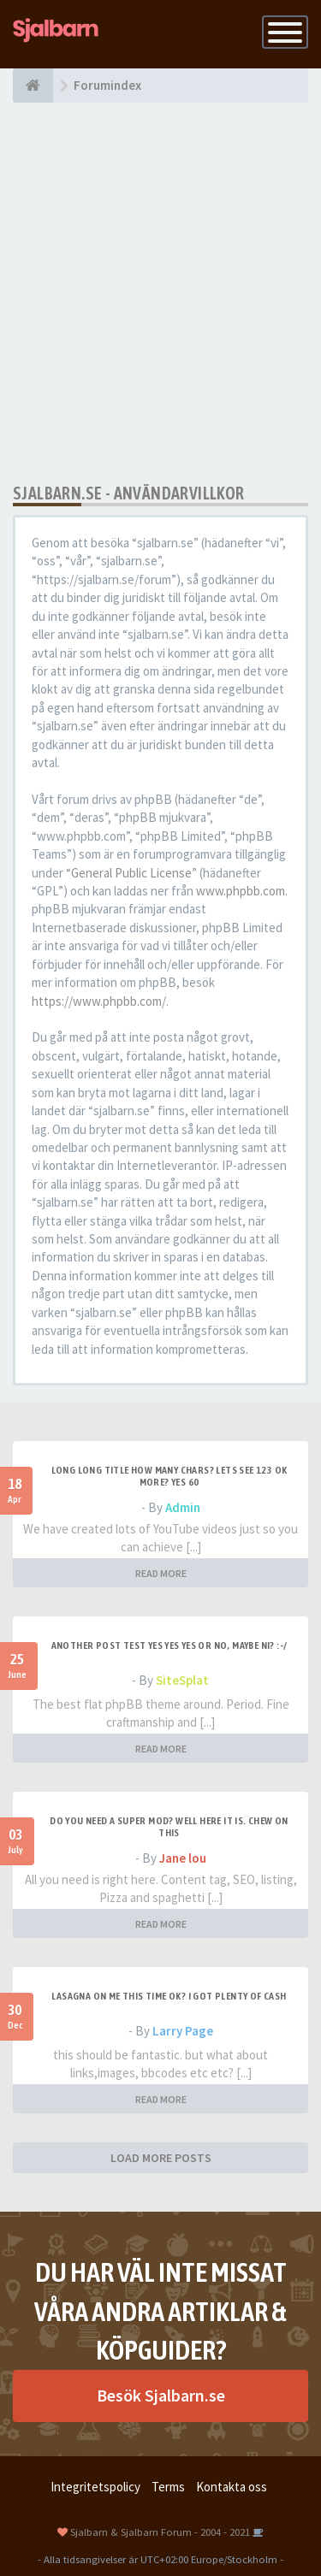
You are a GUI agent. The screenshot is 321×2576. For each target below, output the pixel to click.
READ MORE (161, 1573)
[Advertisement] (160, 293)
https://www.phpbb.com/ (99, 1001)
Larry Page (182, 2031)
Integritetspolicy (95, 2487)
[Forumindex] (33, 85)
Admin (182, 1507)
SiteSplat (182, 1680)
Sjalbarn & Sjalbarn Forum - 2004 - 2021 (160, 2531)
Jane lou (182, 1858)
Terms (168, 2487)
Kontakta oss (231, 2487)
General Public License (131, 873)
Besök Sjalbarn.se (161, 2395)
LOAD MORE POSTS (160, 2157)
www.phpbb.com (240, 891)
